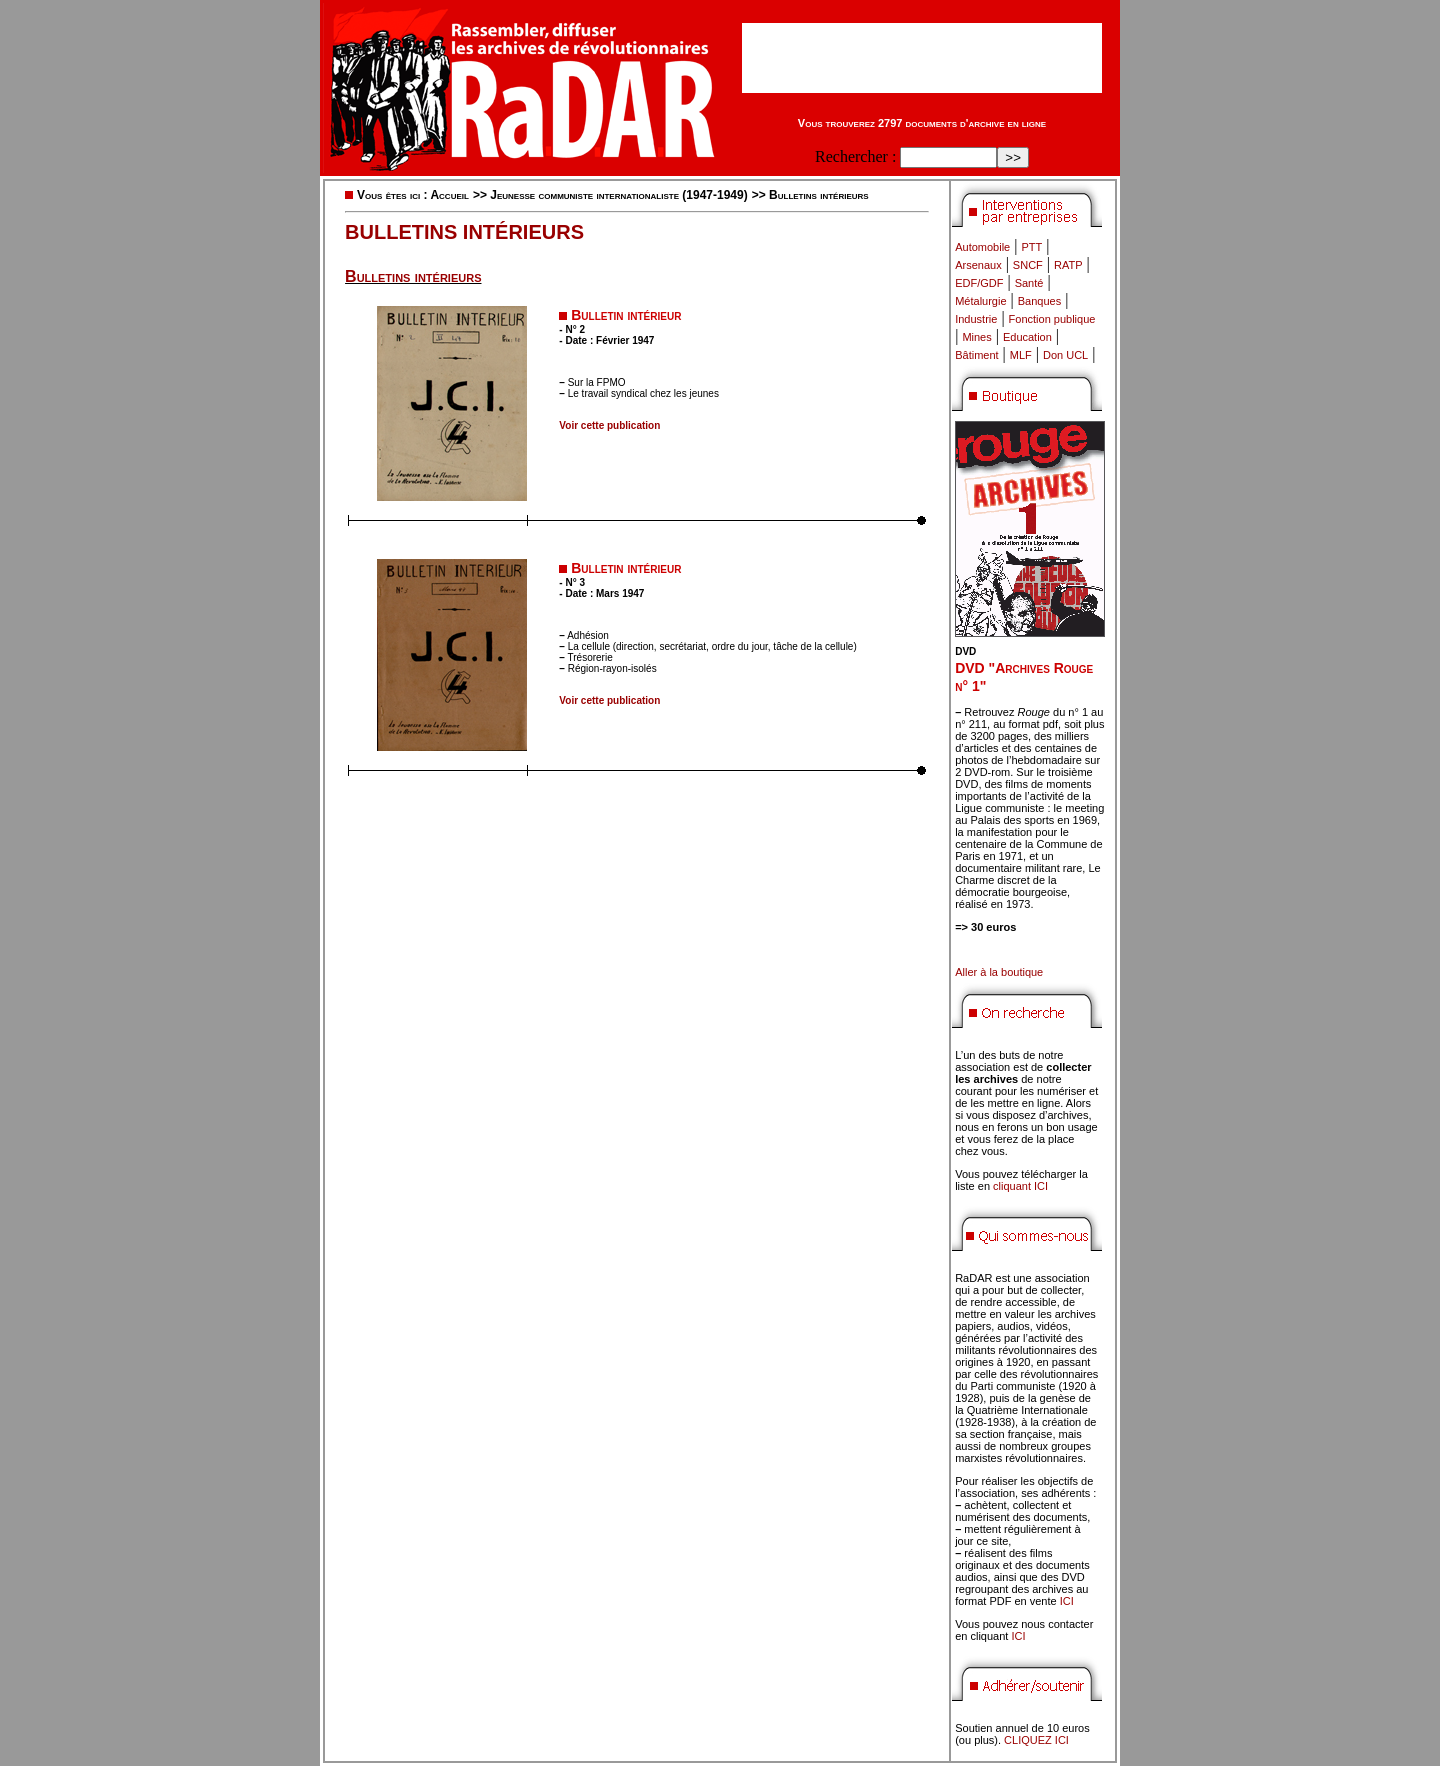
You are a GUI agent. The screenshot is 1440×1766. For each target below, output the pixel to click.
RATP (1068, 265)
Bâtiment (976, 355)
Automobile (982, 247)
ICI (1067, 1601)
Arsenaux (978, 265)
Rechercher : (855, 156)
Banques (1039, 301)
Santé (1029, 283)
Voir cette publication (609, 425)
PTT (1031, 247)
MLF (1021, 355)
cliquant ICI (1020, 1186)
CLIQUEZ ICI (1036, 1740)
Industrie (976, 319)
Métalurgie (980, 301)
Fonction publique (1052, 319)
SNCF (1028, 265)
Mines (976, 337)
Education (1027, 337)
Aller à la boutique (999, 972)
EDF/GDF (979, 283)
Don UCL (1065, 355)
